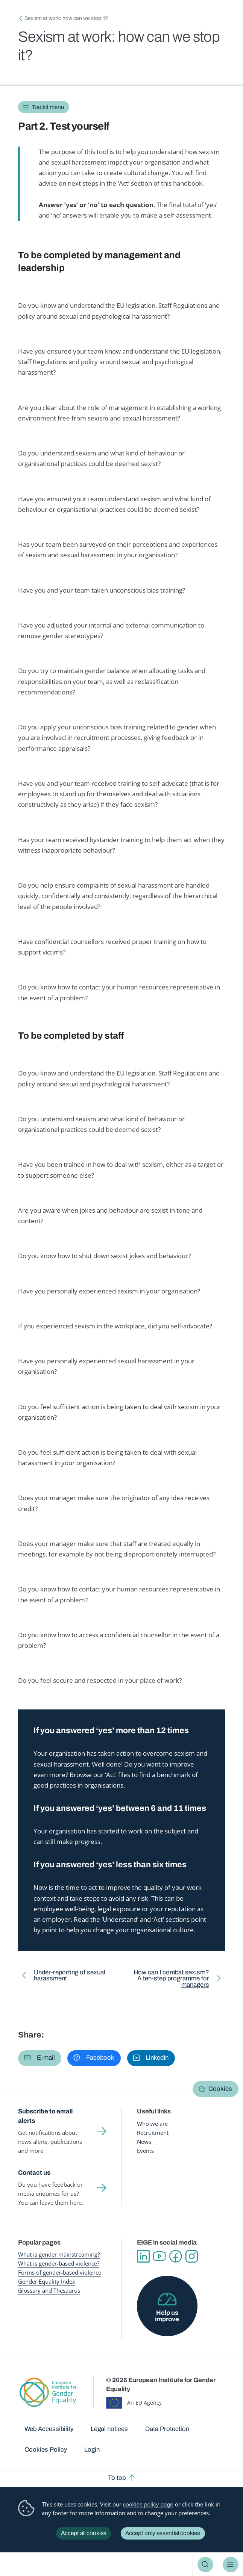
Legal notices (109, 2428)
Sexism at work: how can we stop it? (66, 18)
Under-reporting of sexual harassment (69, 1977)
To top (117, 2477)
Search (205, 2565)
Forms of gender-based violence (59, 2273)
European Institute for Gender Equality (24, 2564)
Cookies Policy (45, 2449)
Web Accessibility (48, 2428)
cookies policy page (148, 2504)
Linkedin (143, 2256)
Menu (230, 2565)
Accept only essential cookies (162, 2533)
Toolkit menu (48, 107)
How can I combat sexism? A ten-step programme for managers (170, 1980)
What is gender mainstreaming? (59, 2254)
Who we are (152, 2124)
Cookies (220, 2088)
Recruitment (153, 2133)
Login (92, 2449)
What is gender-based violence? (58, 2263)
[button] (39, 2058)
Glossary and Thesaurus (49, 2291)
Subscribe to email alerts (45, 2116)
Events (145, 2151)
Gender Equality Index (46, 2282)
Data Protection (167, 2428)
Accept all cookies (83, 2533)
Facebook (175, 2256)
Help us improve (167, 2316)
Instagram (191, 2256)
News (144, 2142)
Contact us (34, 2172)
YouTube (159, 2256)
